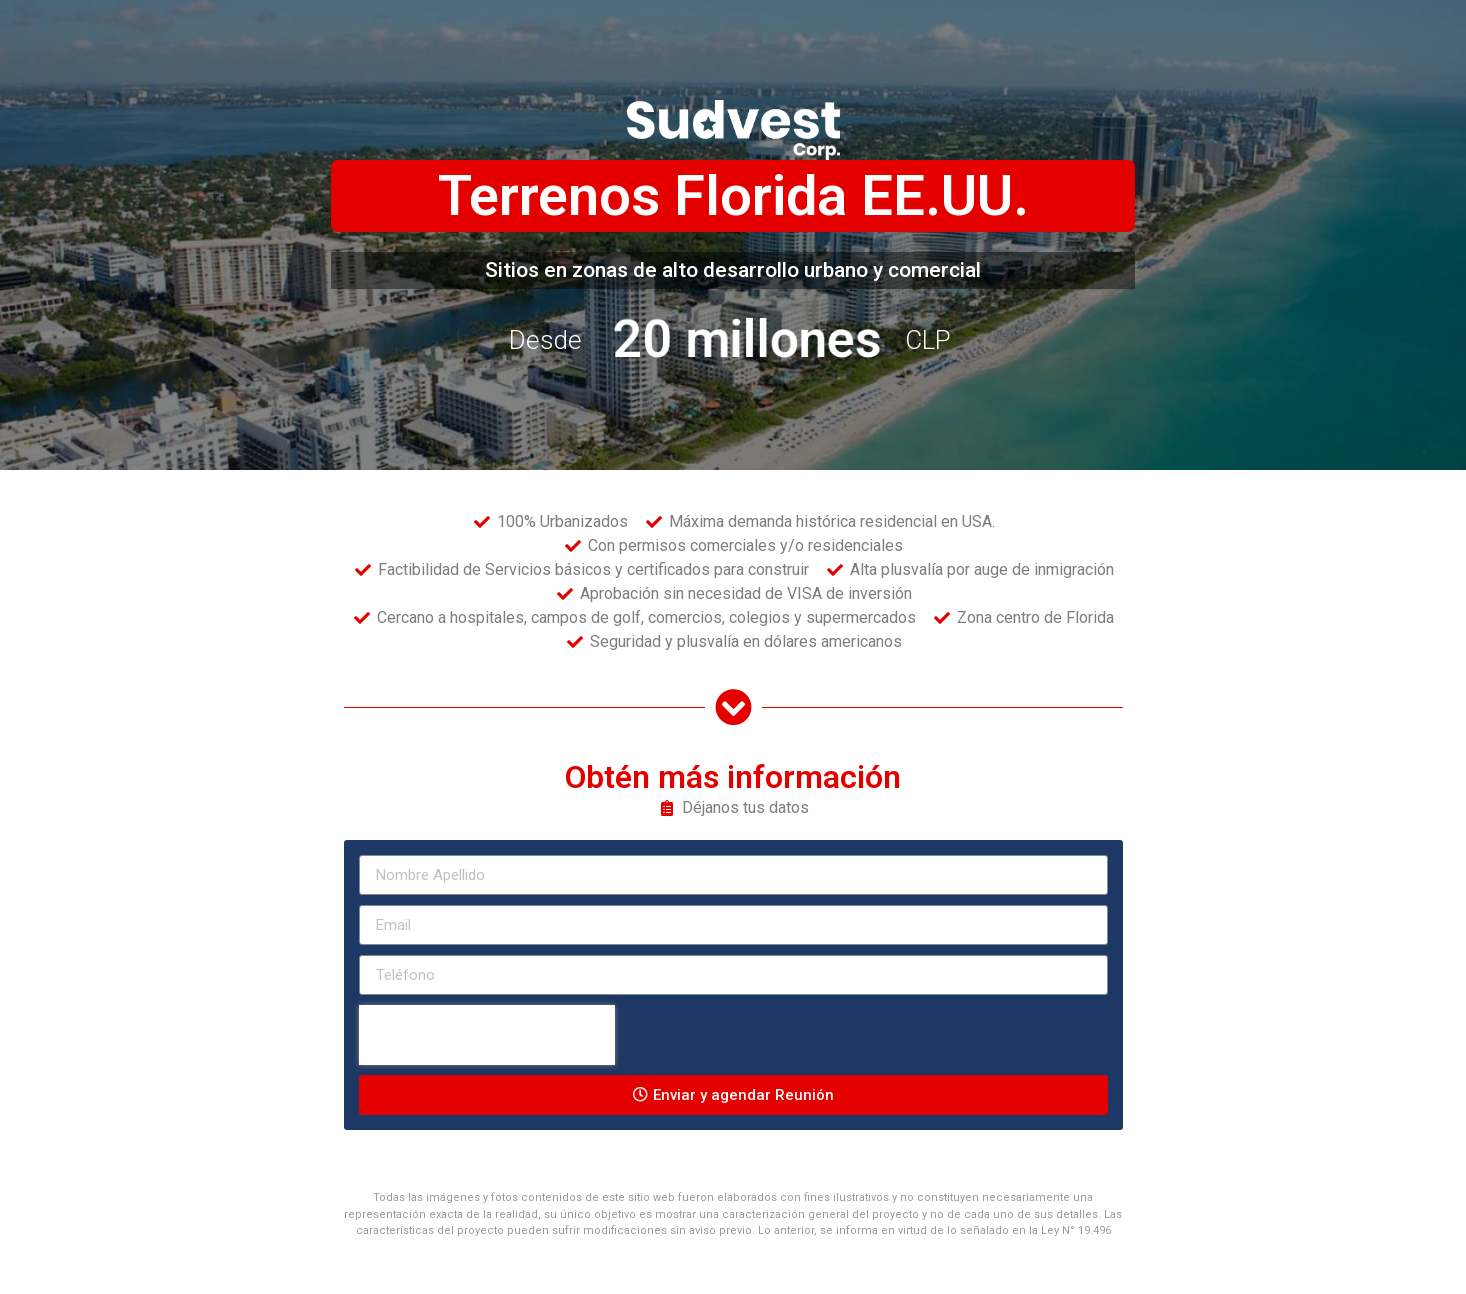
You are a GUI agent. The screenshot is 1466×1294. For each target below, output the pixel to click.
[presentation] (487, 1035)
